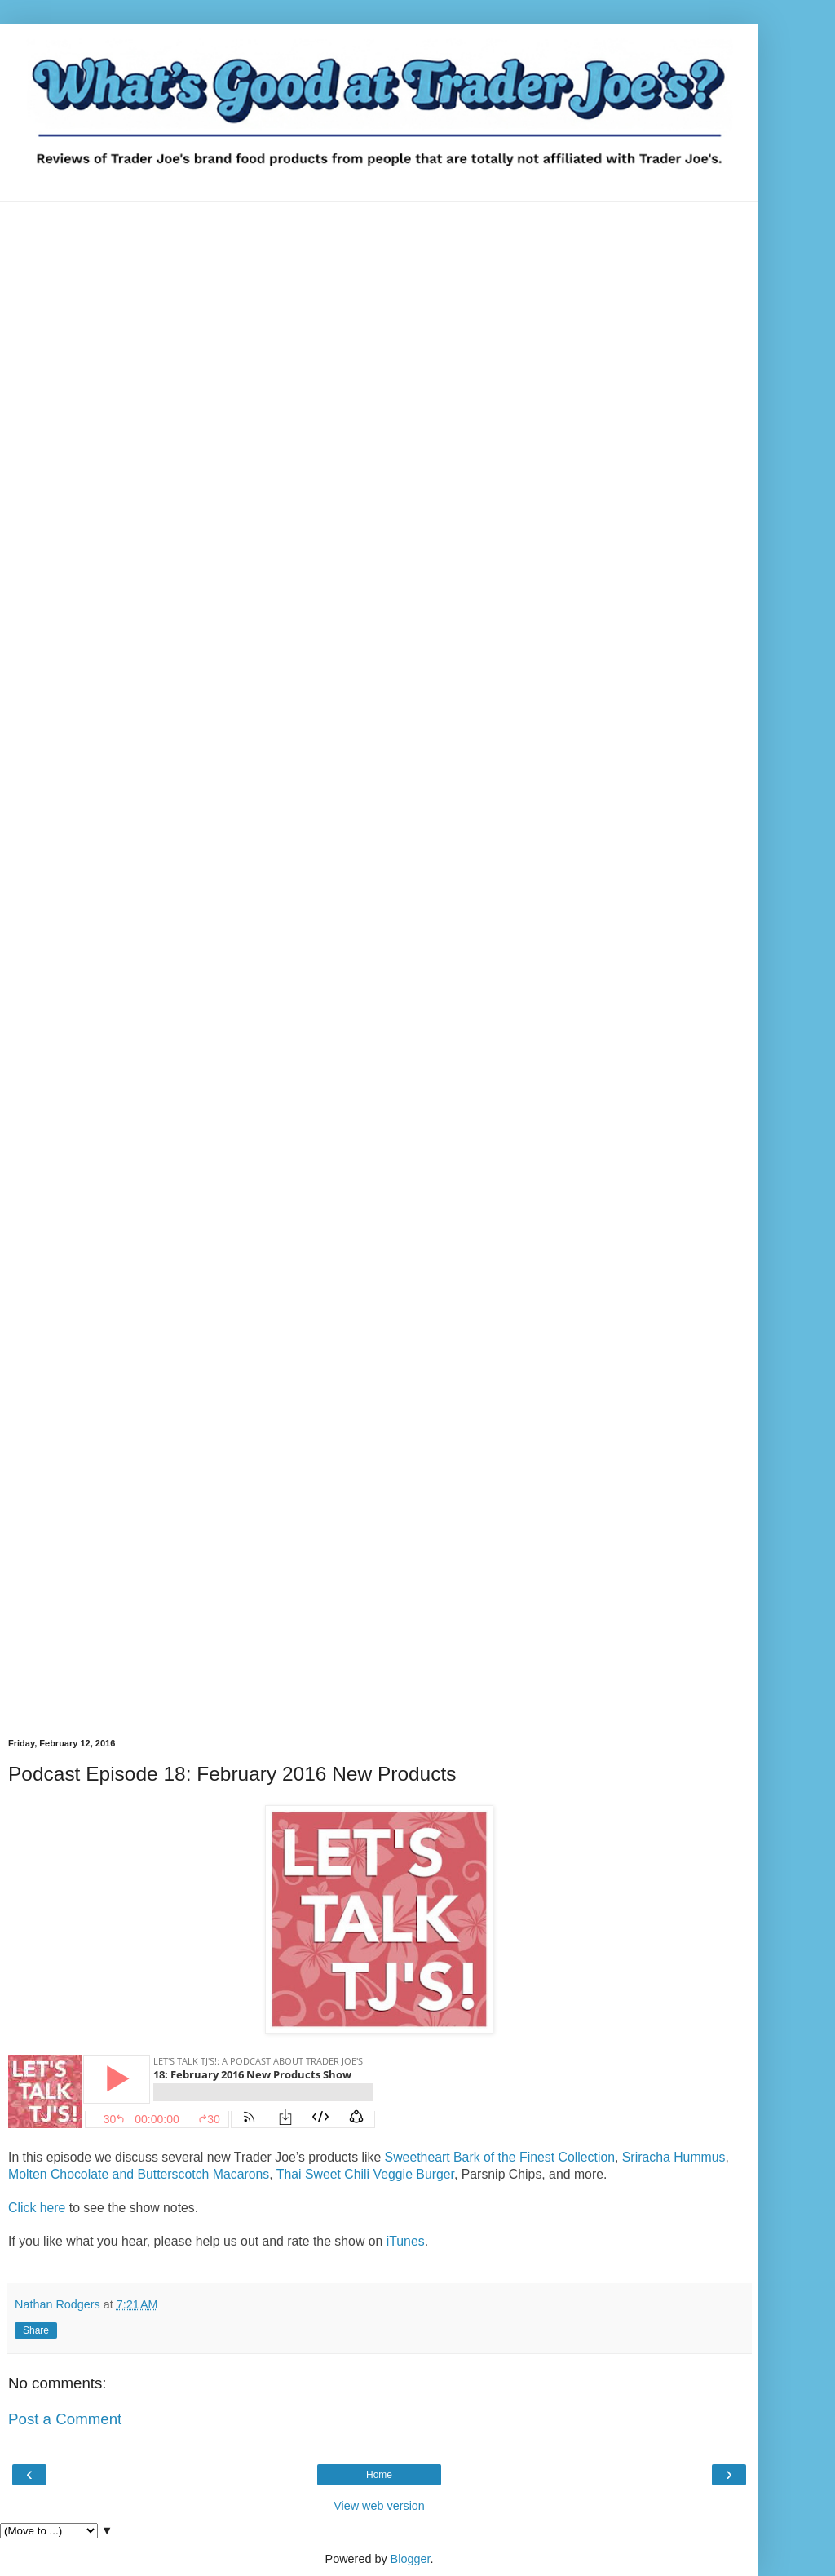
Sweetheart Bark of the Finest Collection (500, 2157)
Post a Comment (64, 2419)
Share (36, 2330)
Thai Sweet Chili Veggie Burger (365, 2174)
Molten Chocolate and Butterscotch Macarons (138, 2174)
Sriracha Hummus (674, 2157)
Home (379, 2475)
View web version (379, 2505)
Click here (36, 2208)
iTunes (406, 2241)
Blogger (411, 2558)
